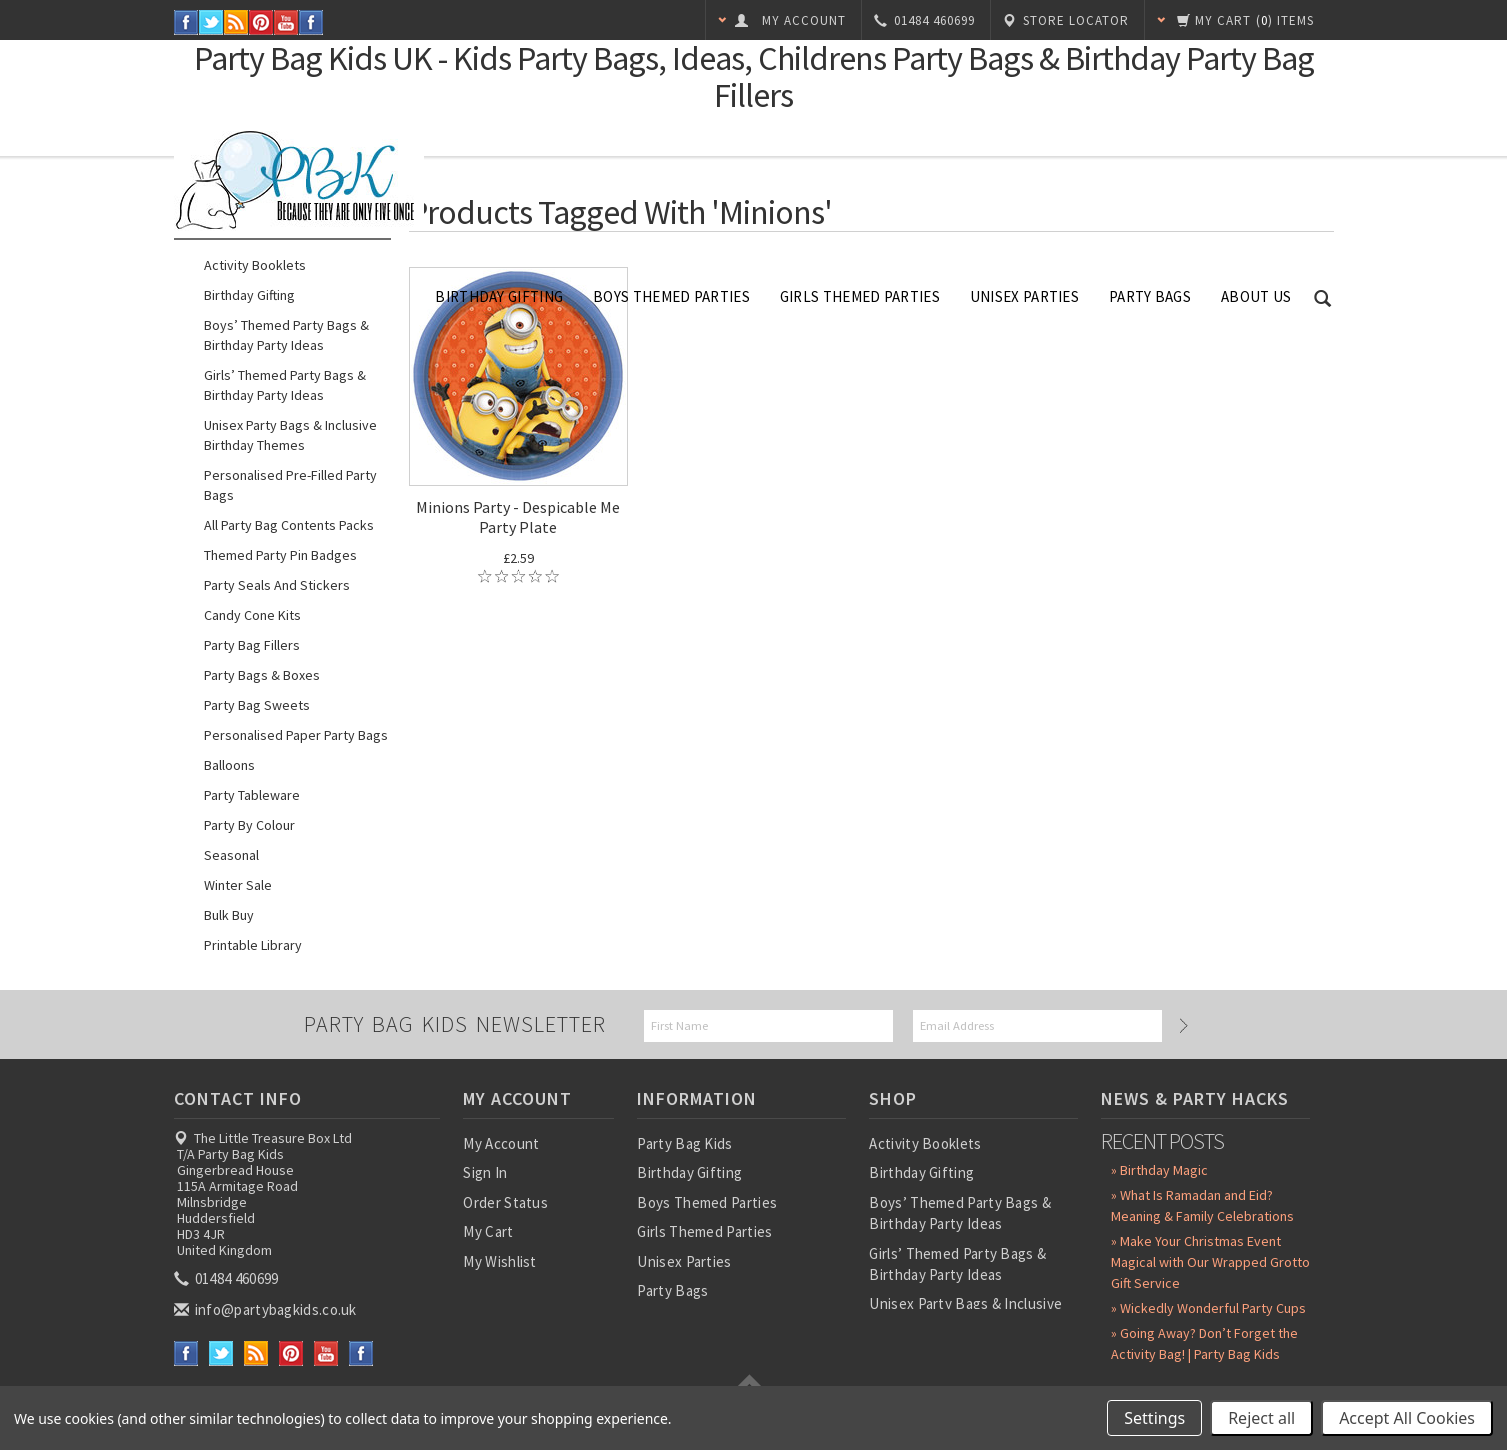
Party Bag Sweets (257, 705)
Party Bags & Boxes (262, 675)
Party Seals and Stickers (277, 585)
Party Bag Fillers (252, 645)
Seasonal (231, 855)
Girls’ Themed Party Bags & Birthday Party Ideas (285, 385)
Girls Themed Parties (860, 296)
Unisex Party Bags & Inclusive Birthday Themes (290, 435)
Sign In (485, 1172)
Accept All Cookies (1407, 1418)
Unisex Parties (1024, 296)
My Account (501, 1143)
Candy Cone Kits (252, 615)
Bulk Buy (229, 915)
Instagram (311, 22)
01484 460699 (228, 1278)
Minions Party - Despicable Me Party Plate (518, 517)
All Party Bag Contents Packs (289, 525)
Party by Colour (249, 825)
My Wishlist (499, 1261)
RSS (236, 22)
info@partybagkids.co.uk (267, 1309)
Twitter (211, 22)
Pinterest (261, 22)
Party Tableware (252, 795)
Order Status (505, 1202)
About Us (1256, 296)
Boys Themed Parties (671, 296)
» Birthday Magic (1159, 1170)
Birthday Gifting (499, 296)
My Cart (488, 1231)
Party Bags (1150, 296)
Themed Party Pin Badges (280, 555)
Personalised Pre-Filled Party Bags (290, 485)
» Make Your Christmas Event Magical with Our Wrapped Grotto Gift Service (1210, 1262)
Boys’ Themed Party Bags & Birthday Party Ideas (286, 335)
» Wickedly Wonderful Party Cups (1208, 1308)
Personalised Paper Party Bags (296, 735)
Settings (1154, 1418)
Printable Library (253, 945)
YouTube (286, 22)
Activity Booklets (255, 265)
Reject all (1261, 1418)
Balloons (229, 765)
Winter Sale (238, 885)
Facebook (186, 22)
